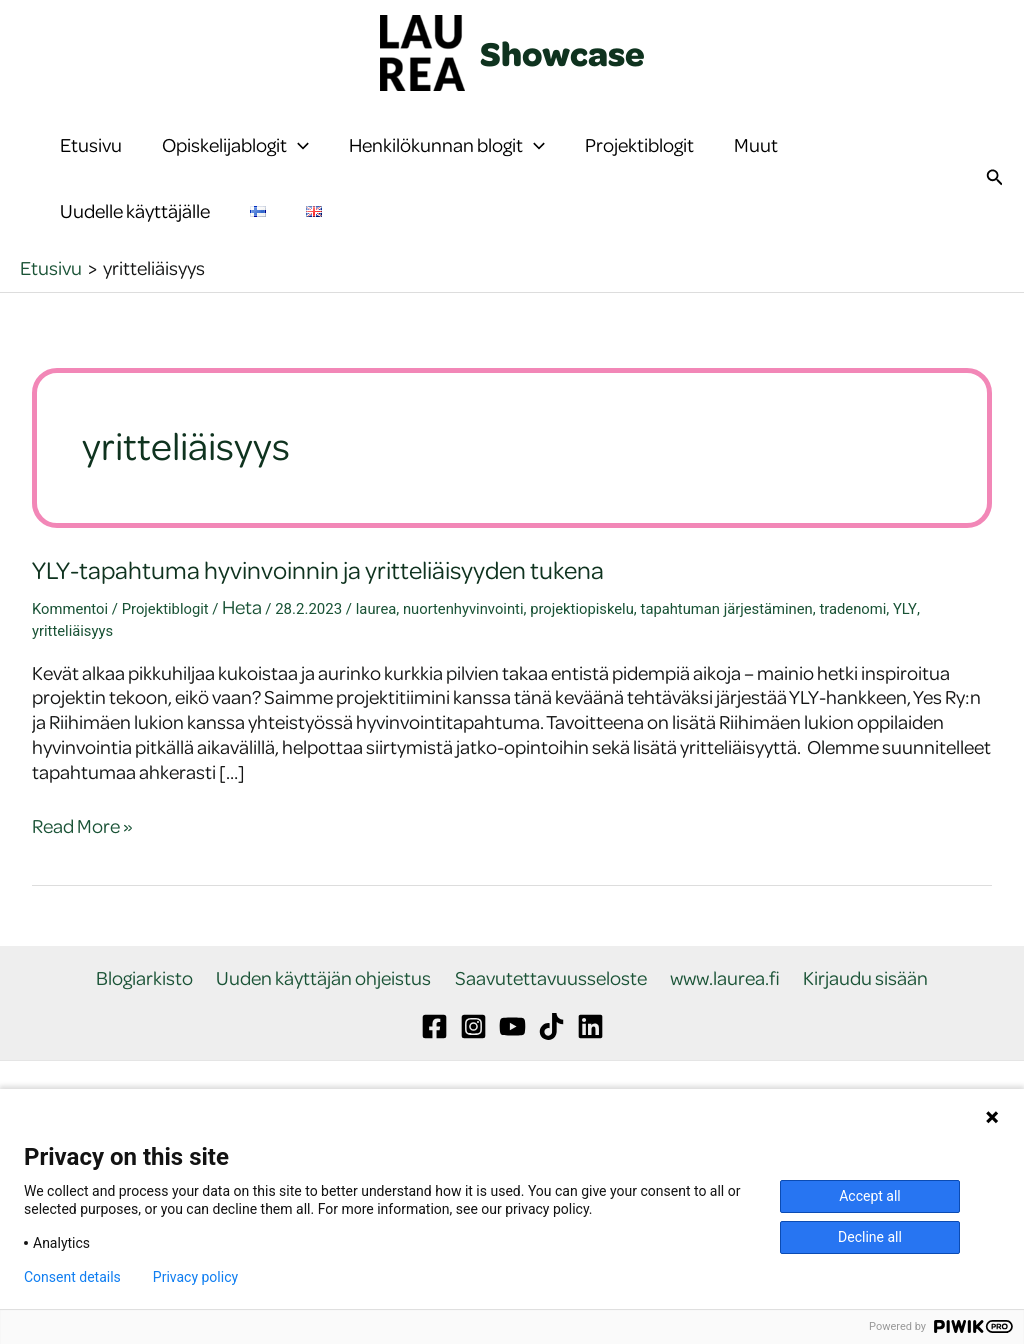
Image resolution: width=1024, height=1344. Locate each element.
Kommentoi (70, 689)
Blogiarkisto (151, 1058)
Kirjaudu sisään (859, 1058)
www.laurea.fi (722, 1058)
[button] (298, 165)
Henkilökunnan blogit (447, 165)
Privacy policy (195, 1277)
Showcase (562, 53)
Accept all (870, 1196)
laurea (378, 689)
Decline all (870, 1237)
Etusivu (91, 164)
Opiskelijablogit (235, 165)
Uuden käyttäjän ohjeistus (327, 1058)
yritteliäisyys (73, 711)
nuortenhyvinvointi (467, 689)
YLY (915, 689)
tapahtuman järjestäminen (734, 689)
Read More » (82, 906)
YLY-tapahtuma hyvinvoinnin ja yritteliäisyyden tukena (321, 649)
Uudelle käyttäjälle (135, 270)
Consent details (72, 1277)
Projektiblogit (639, 164)
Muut (756, 164)
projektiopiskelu (587, 689)
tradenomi (863, 689)
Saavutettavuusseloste (551, 1058)
